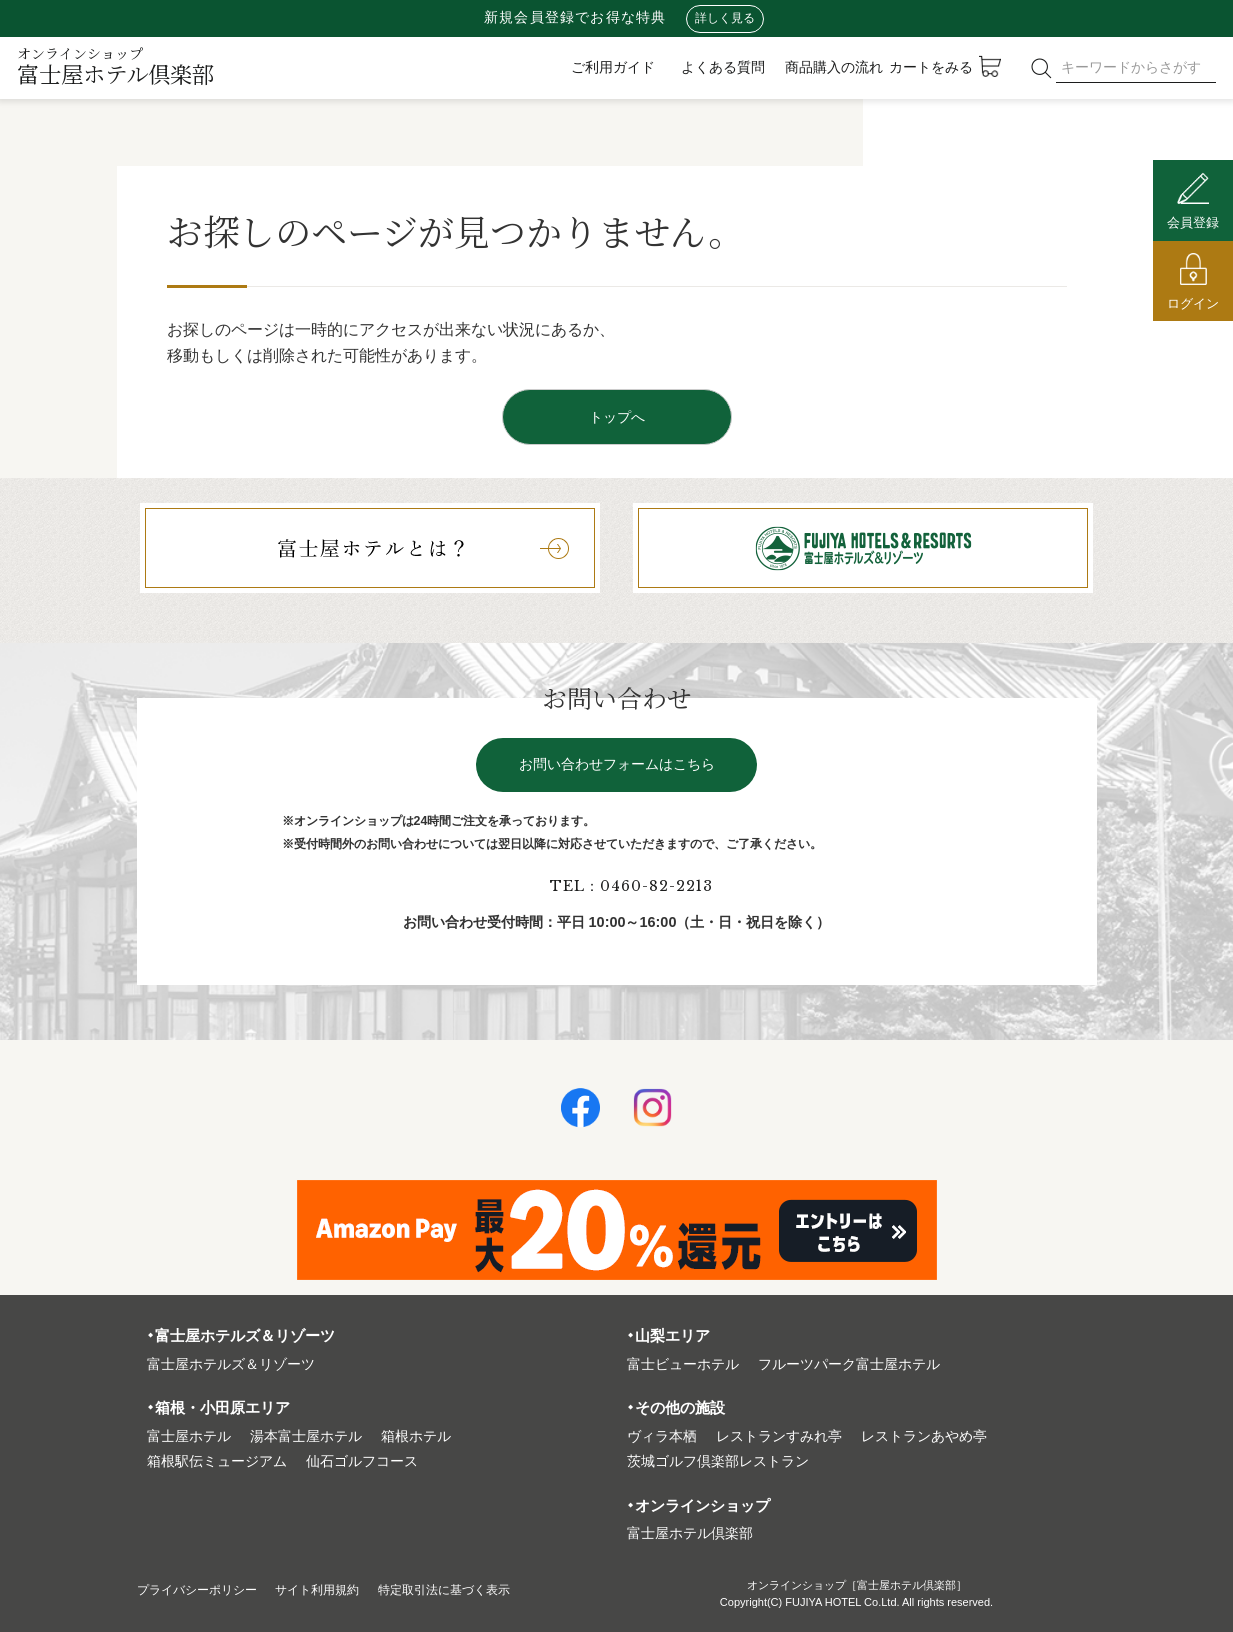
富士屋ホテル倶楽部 (115, 66)
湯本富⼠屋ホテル (306, 1436)
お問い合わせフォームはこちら (617, 764)
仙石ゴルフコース (362, 1461)
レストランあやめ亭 (924, 1436)
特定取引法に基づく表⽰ (489, 1589)
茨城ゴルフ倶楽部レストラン (718, 1461)
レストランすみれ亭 (779, 1436)
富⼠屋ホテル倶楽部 (690, 1533)
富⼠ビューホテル (683, 1364)
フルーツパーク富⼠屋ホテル (849, 1364)
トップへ (617, 417)
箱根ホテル (416, 1436)
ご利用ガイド (613, 67)
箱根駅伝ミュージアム (217, 1461)
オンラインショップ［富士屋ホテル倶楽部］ (857, 1585)
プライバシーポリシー (207, 1589)
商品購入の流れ (834, 67)
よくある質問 (723, 67)
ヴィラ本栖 (662, 1436)
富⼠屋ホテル (189, 1436)
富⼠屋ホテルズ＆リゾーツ (231, 1364)
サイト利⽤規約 (344, 1589)
